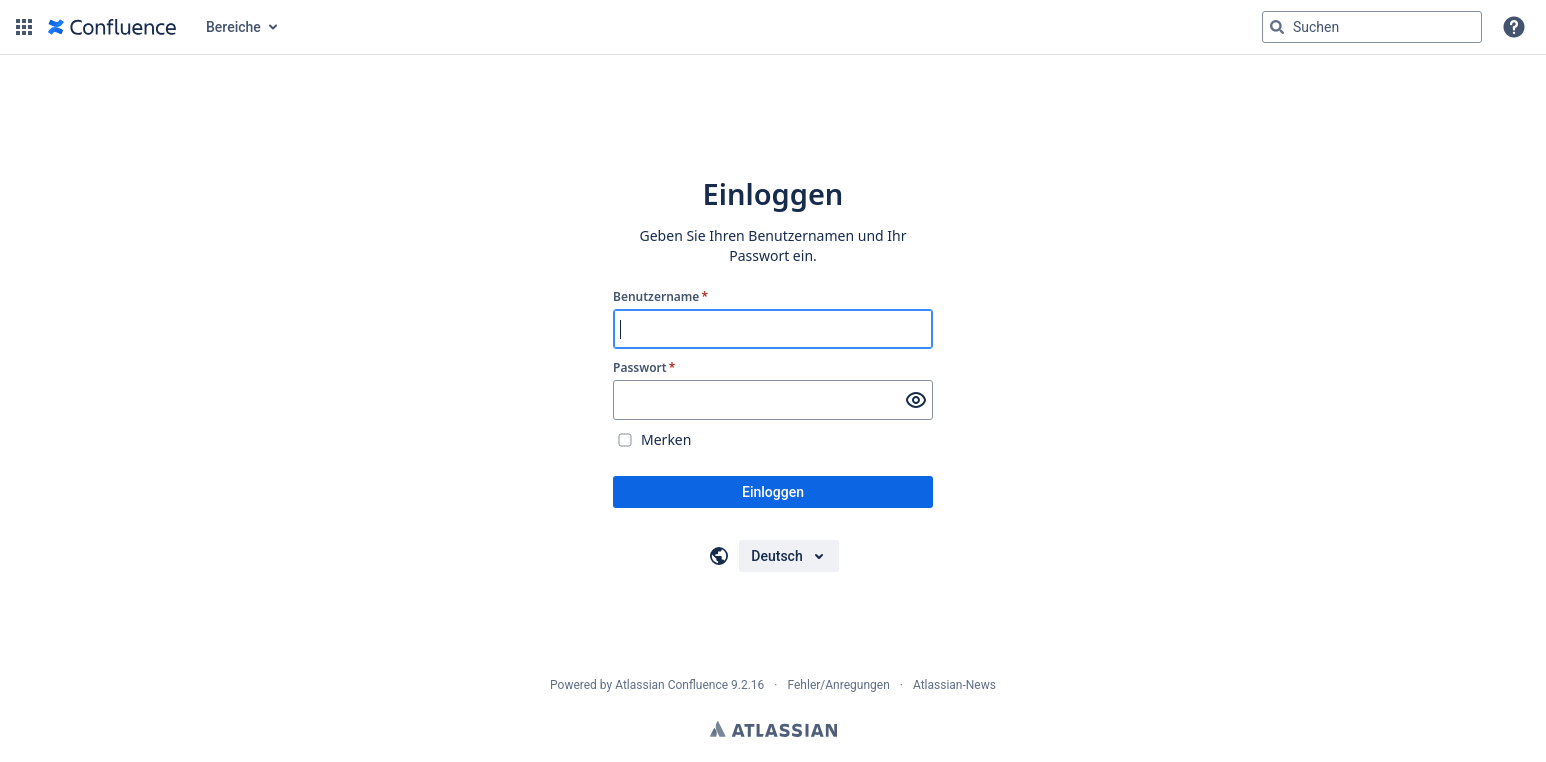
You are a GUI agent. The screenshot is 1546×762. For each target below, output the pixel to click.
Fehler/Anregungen (839, 685)
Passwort (644, 368)
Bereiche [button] (233, 27)
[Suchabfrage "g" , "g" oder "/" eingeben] (1372, 27)
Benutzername (660, 297)
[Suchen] (1277, 27)
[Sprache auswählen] (788, 556)
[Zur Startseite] (112, 27)
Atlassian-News (954, 685)
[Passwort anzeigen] (916, 400)
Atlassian (773, 729)
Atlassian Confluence (671, 685)
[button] (24, 27)
